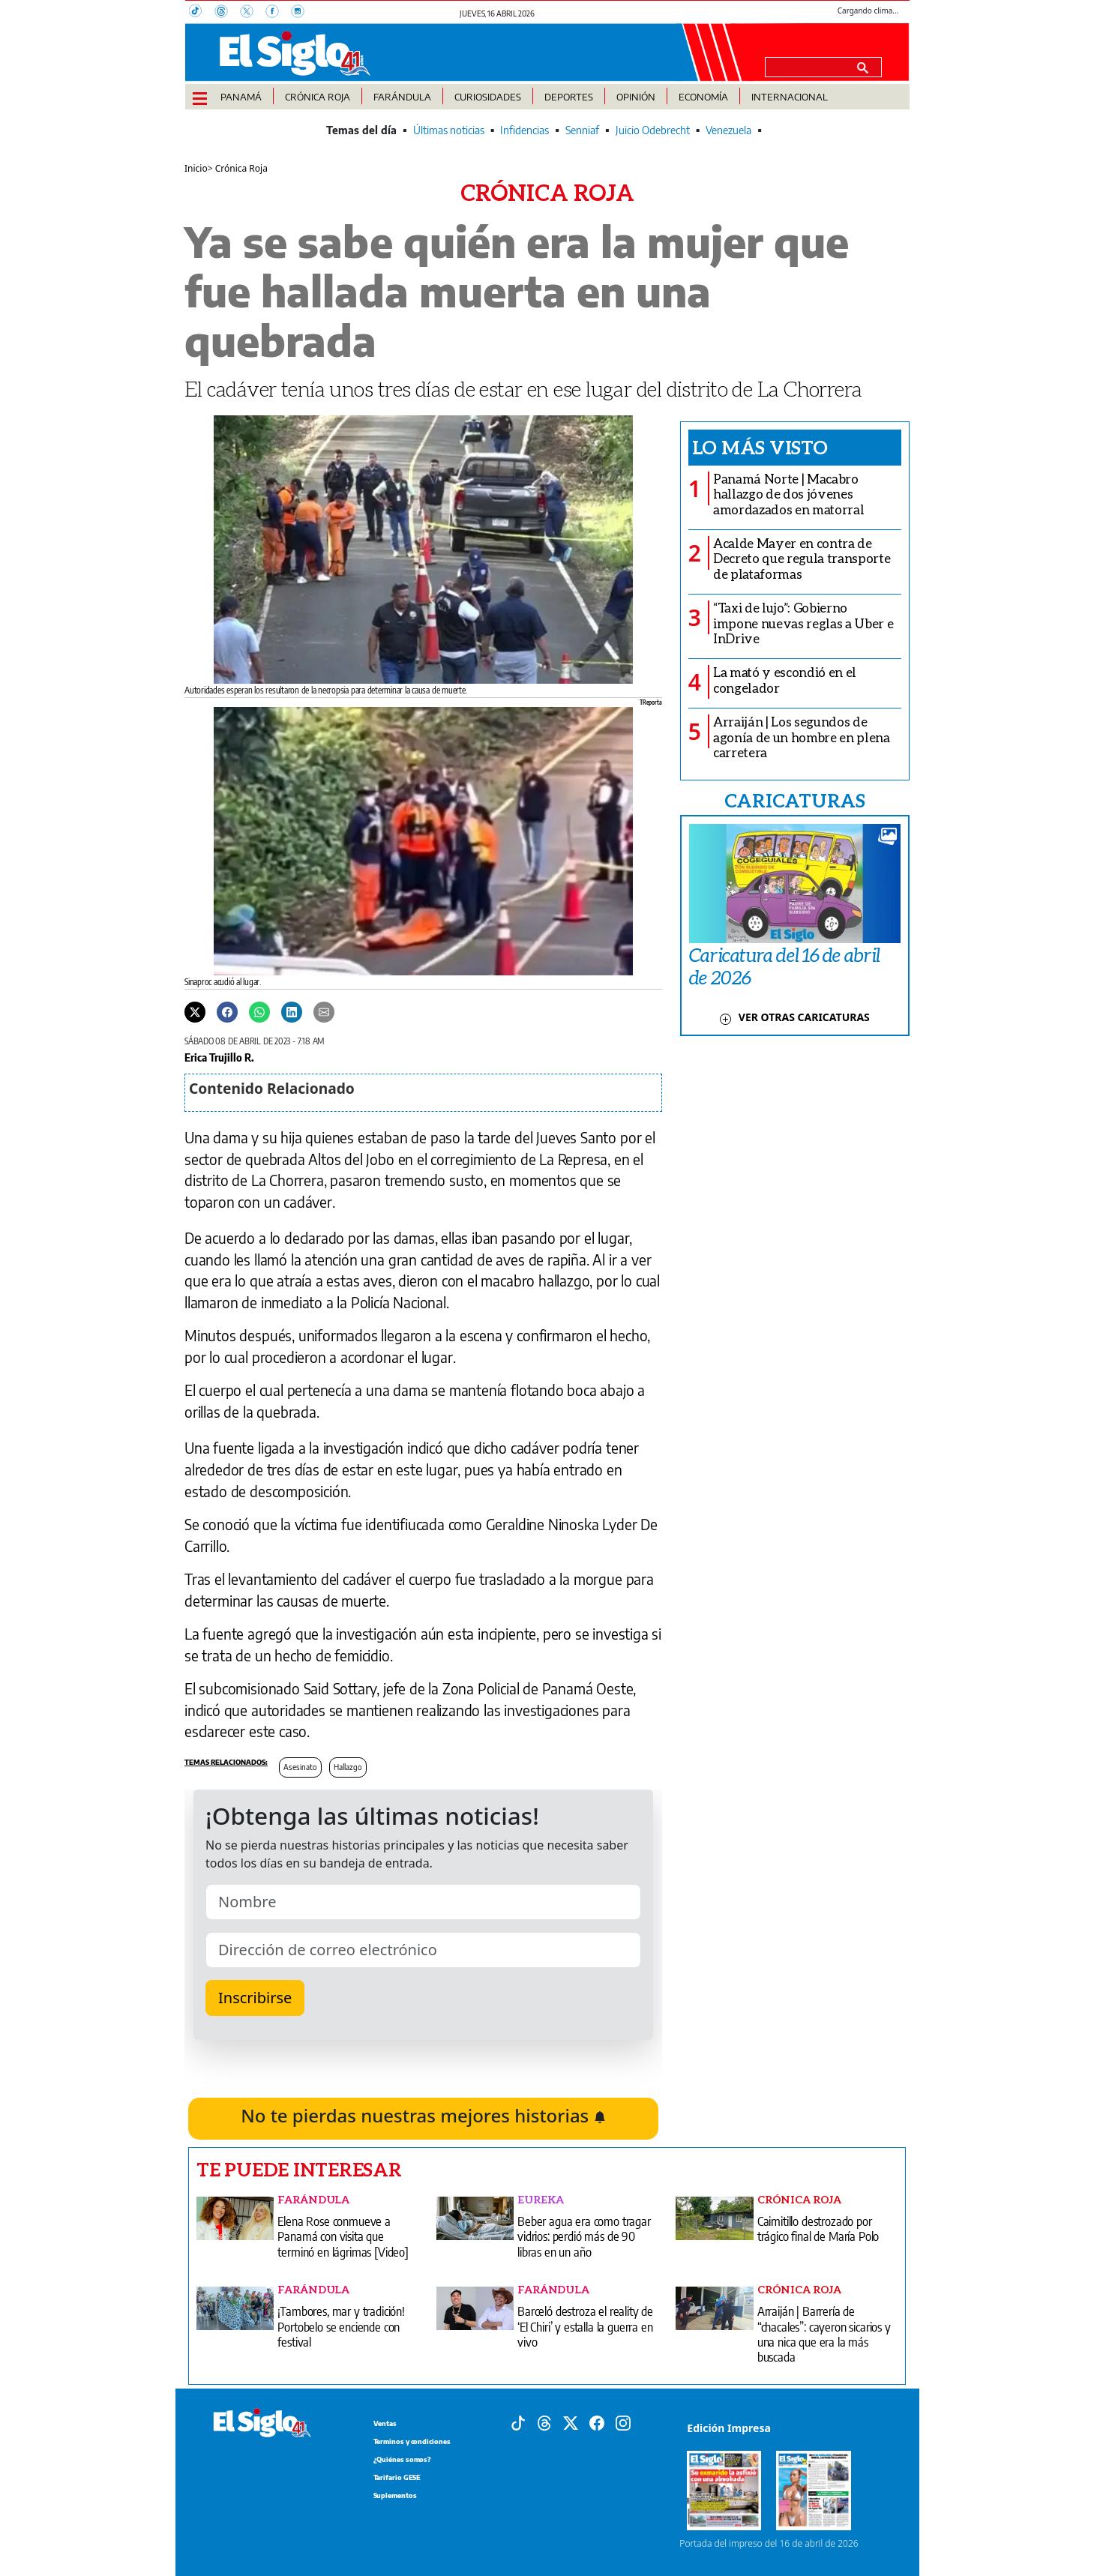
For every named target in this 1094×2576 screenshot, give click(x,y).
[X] (252, 12)
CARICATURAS (794, 800)
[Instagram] (302, 12)
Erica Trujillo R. (219, 1057)
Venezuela (728, 130)
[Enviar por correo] (323, 1011)
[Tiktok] (518, 2422)
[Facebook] (278, 12)
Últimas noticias (448, 130)
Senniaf (582, 130)
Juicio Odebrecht (653, 130)
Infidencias (524, 130)
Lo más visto (760, 447)
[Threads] (227, 12)
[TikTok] (201, 12)
